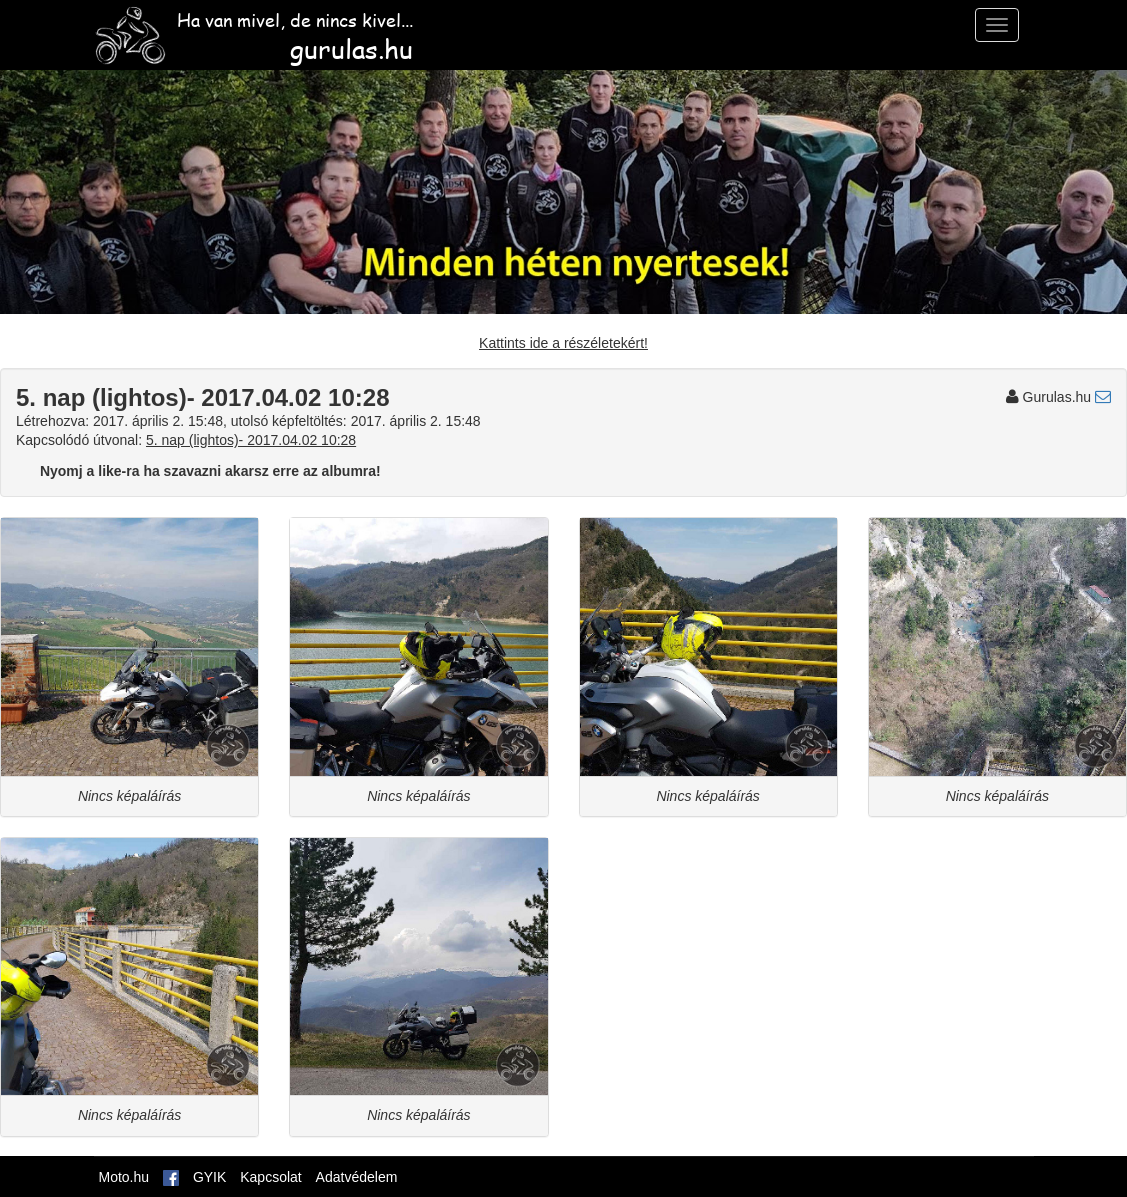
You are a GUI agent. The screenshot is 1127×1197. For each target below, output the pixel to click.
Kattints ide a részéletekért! (563, 343)
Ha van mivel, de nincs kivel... (253, 27)
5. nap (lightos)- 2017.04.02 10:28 (251, 440)
